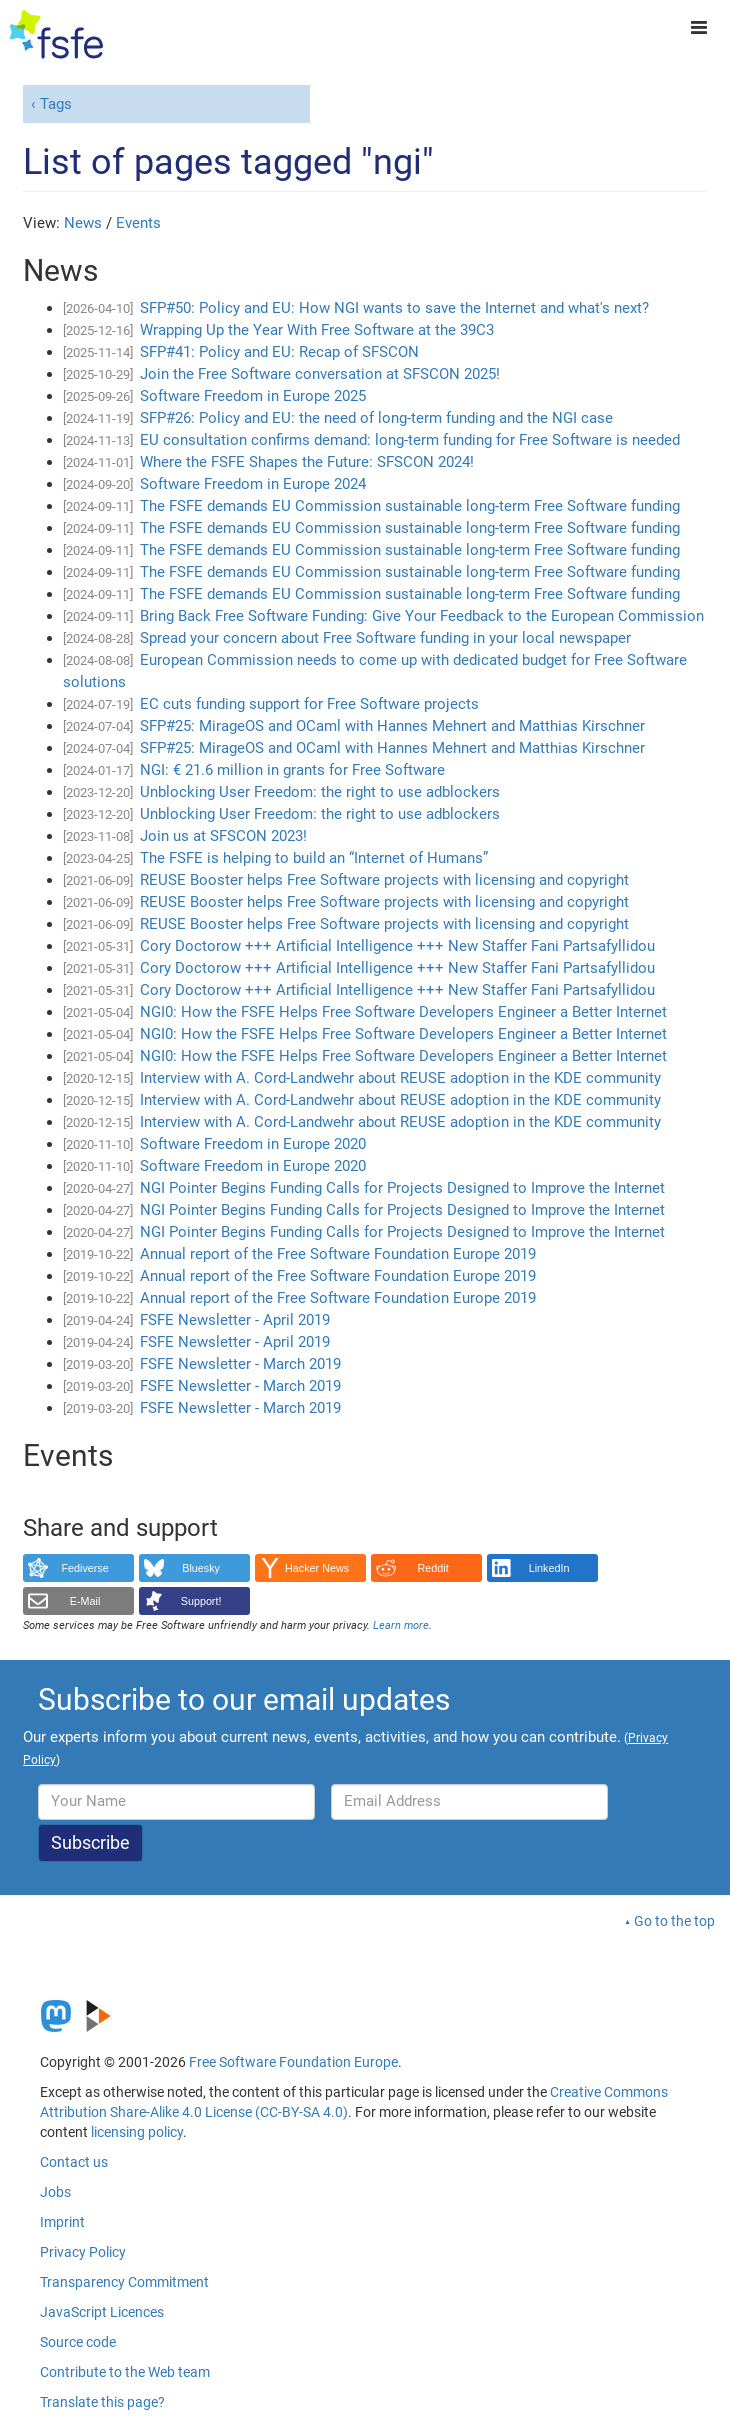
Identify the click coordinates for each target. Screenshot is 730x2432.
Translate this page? (102, 2402)
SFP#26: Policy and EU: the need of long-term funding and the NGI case (376, 418)
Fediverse (84, 1568)
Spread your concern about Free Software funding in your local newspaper (385, 638)
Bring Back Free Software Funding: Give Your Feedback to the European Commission (422, 616)
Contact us (74, 2162)
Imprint (62, 2222)
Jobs (55, 2192)
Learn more (401, 1625)
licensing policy (137, 2132)
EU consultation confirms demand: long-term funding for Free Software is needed (410, 440)
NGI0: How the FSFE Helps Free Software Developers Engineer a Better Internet (403, 1012)
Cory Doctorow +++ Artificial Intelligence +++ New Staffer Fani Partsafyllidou (397, 946)
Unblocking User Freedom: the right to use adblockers (320, 792)
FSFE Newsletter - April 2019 (235, 1320)
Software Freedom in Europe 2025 (253, 396)
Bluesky (201, 1568)
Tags (56, 104)
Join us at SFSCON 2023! (223, 836)
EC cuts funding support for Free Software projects (309, 704)
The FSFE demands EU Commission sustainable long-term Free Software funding (410, 506)
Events (138, 223)
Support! (201, 1601)
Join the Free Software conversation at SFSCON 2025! (320, 374)
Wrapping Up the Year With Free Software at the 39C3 (317, 330)
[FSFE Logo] (56, 35)
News (83, 223)
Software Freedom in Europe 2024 (253, 484)
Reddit (433, 1568)
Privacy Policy (83, 2252)
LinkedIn (549, 1568)
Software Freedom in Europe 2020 (253, 1144)
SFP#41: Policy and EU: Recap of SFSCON (279, 352)
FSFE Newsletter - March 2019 (240, 1364)
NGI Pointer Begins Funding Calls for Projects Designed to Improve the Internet (402, 1188)
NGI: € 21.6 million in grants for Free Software (292, 770)
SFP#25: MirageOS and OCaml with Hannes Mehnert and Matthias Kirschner (392, 726)
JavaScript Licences (102, 2312)
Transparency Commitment (124, 2282)
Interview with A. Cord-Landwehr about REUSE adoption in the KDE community (400, 1078)
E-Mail (85, 1601)
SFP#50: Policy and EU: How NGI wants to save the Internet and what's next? (394, 308)
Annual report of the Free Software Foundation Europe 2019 (338, 1254)
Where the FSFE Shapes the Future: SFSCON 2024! (307, 462)
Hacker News (317, 1568)
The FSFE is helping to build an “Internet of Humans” (314, 858)
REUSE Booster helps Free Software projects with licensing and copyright (384, 880)
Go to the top (674, 1921)
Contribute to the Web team (125, 2372)
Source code (78, 2342)
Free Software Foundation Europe (293, 2062)
